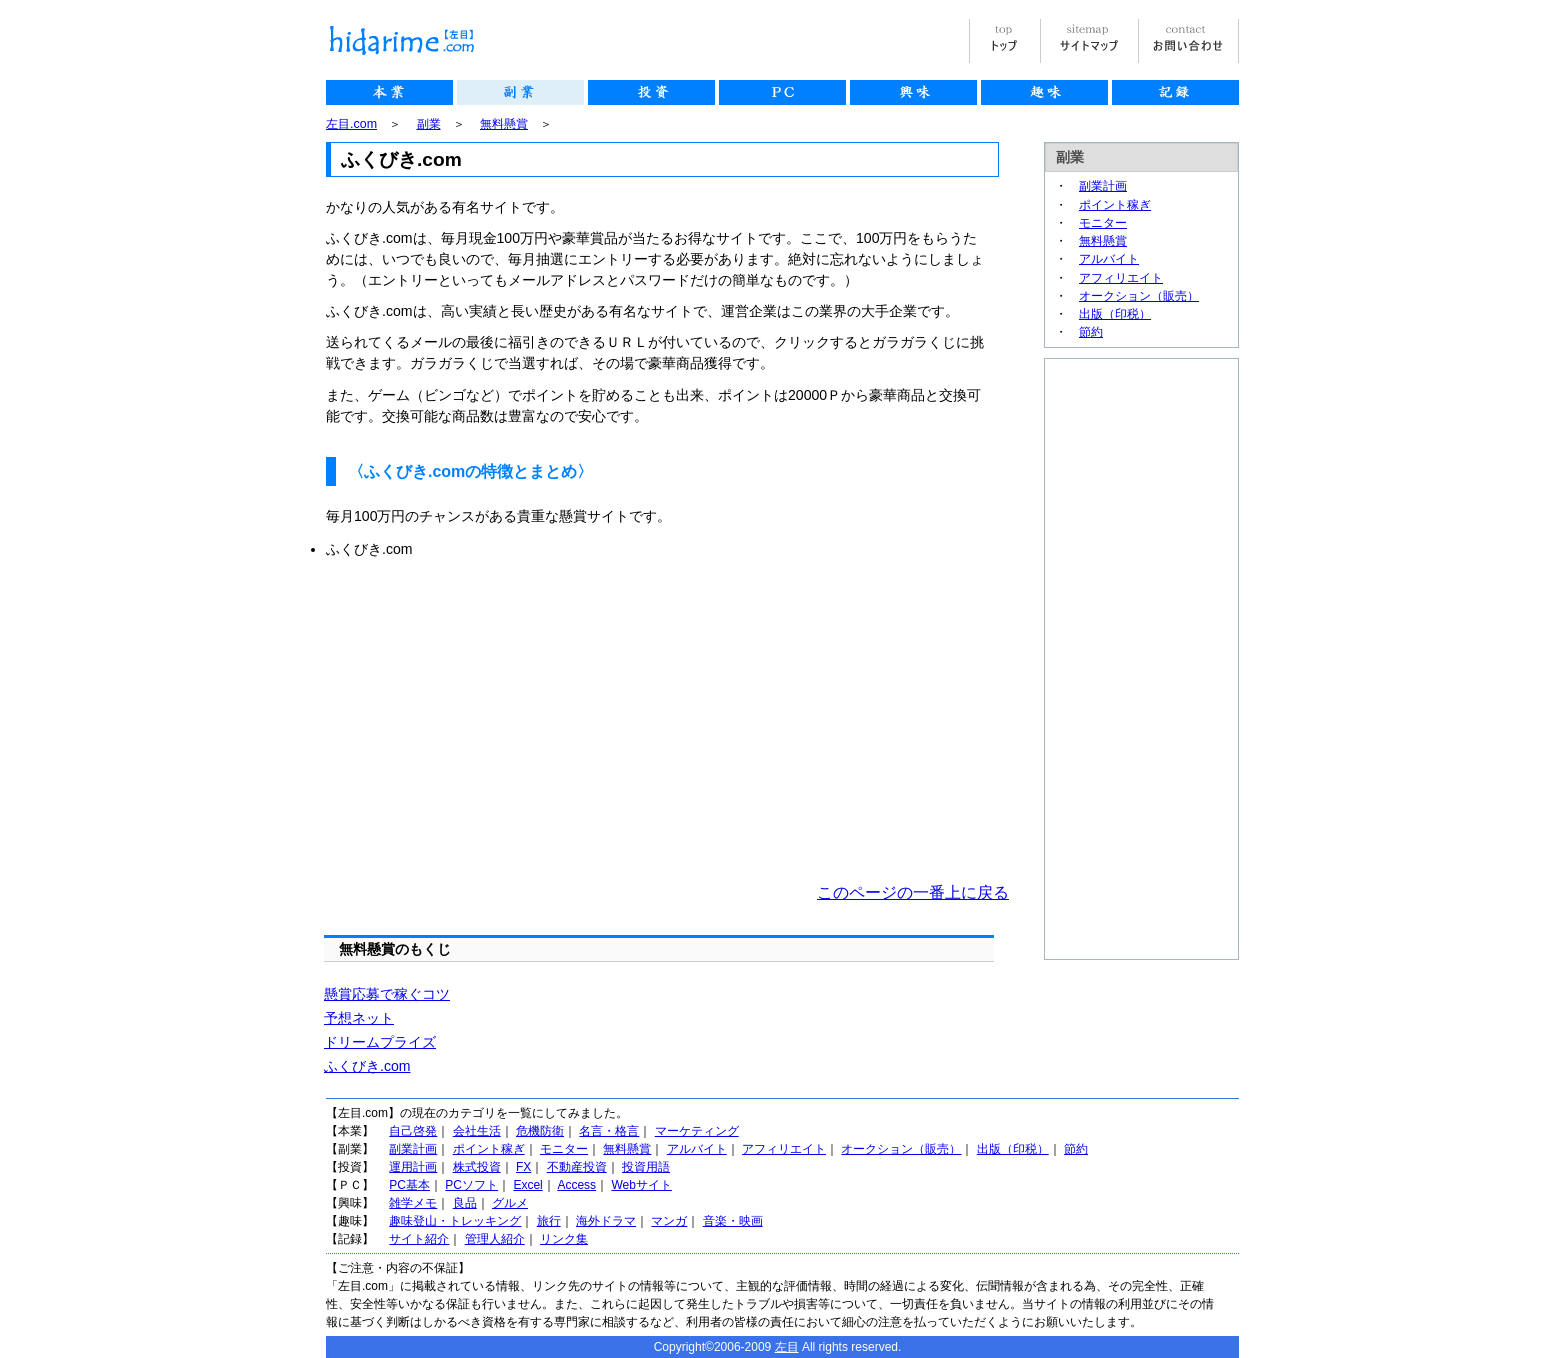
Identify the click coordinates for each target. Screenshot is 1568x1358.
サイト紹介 (419, 1239)
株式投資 (477, 1167)
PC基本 (409, 1185)
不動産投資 (577, 1167)
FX (523, 1167)
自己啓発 (413, 1131)
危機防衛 (540, 1131)
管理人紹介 (495, 1239)
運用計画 (413, 1167)
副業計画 (1103, 186)
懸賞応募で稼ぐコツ (387, 994)
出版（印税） (1115, 314)
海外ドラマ (606, 1221)
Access (576, 1185)
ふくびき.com (367, 1066)
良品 (465, 1203)
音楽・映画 (733, 1221)
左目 (787, 1347)
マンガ (669, 1221)
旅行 (549, 1221)
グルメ (510, 1203)
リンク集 (564, 1239)
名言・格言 (609, 1131)
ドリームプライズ (380, 1042)
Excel (527, 1185)
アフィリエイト (1121, 278)
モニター (1103, 223)
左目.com (351, 124)
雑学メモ (413, 1203)
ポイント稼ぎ (1115, 205)
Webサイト (641, 1185)
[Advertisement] (494, 721)
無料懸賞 (504, 124)
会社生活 (477, 1131)
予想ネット (359, 1018)
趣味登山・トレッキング (455, 1221)
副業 (429, 124)
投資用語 (646, 1167)
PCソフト (471, 1185)
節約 (1091, 332)
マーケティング (697, 1131)
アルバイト (1109, 259)
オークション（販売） (1139, 296)
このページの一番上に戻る (913, 892)
